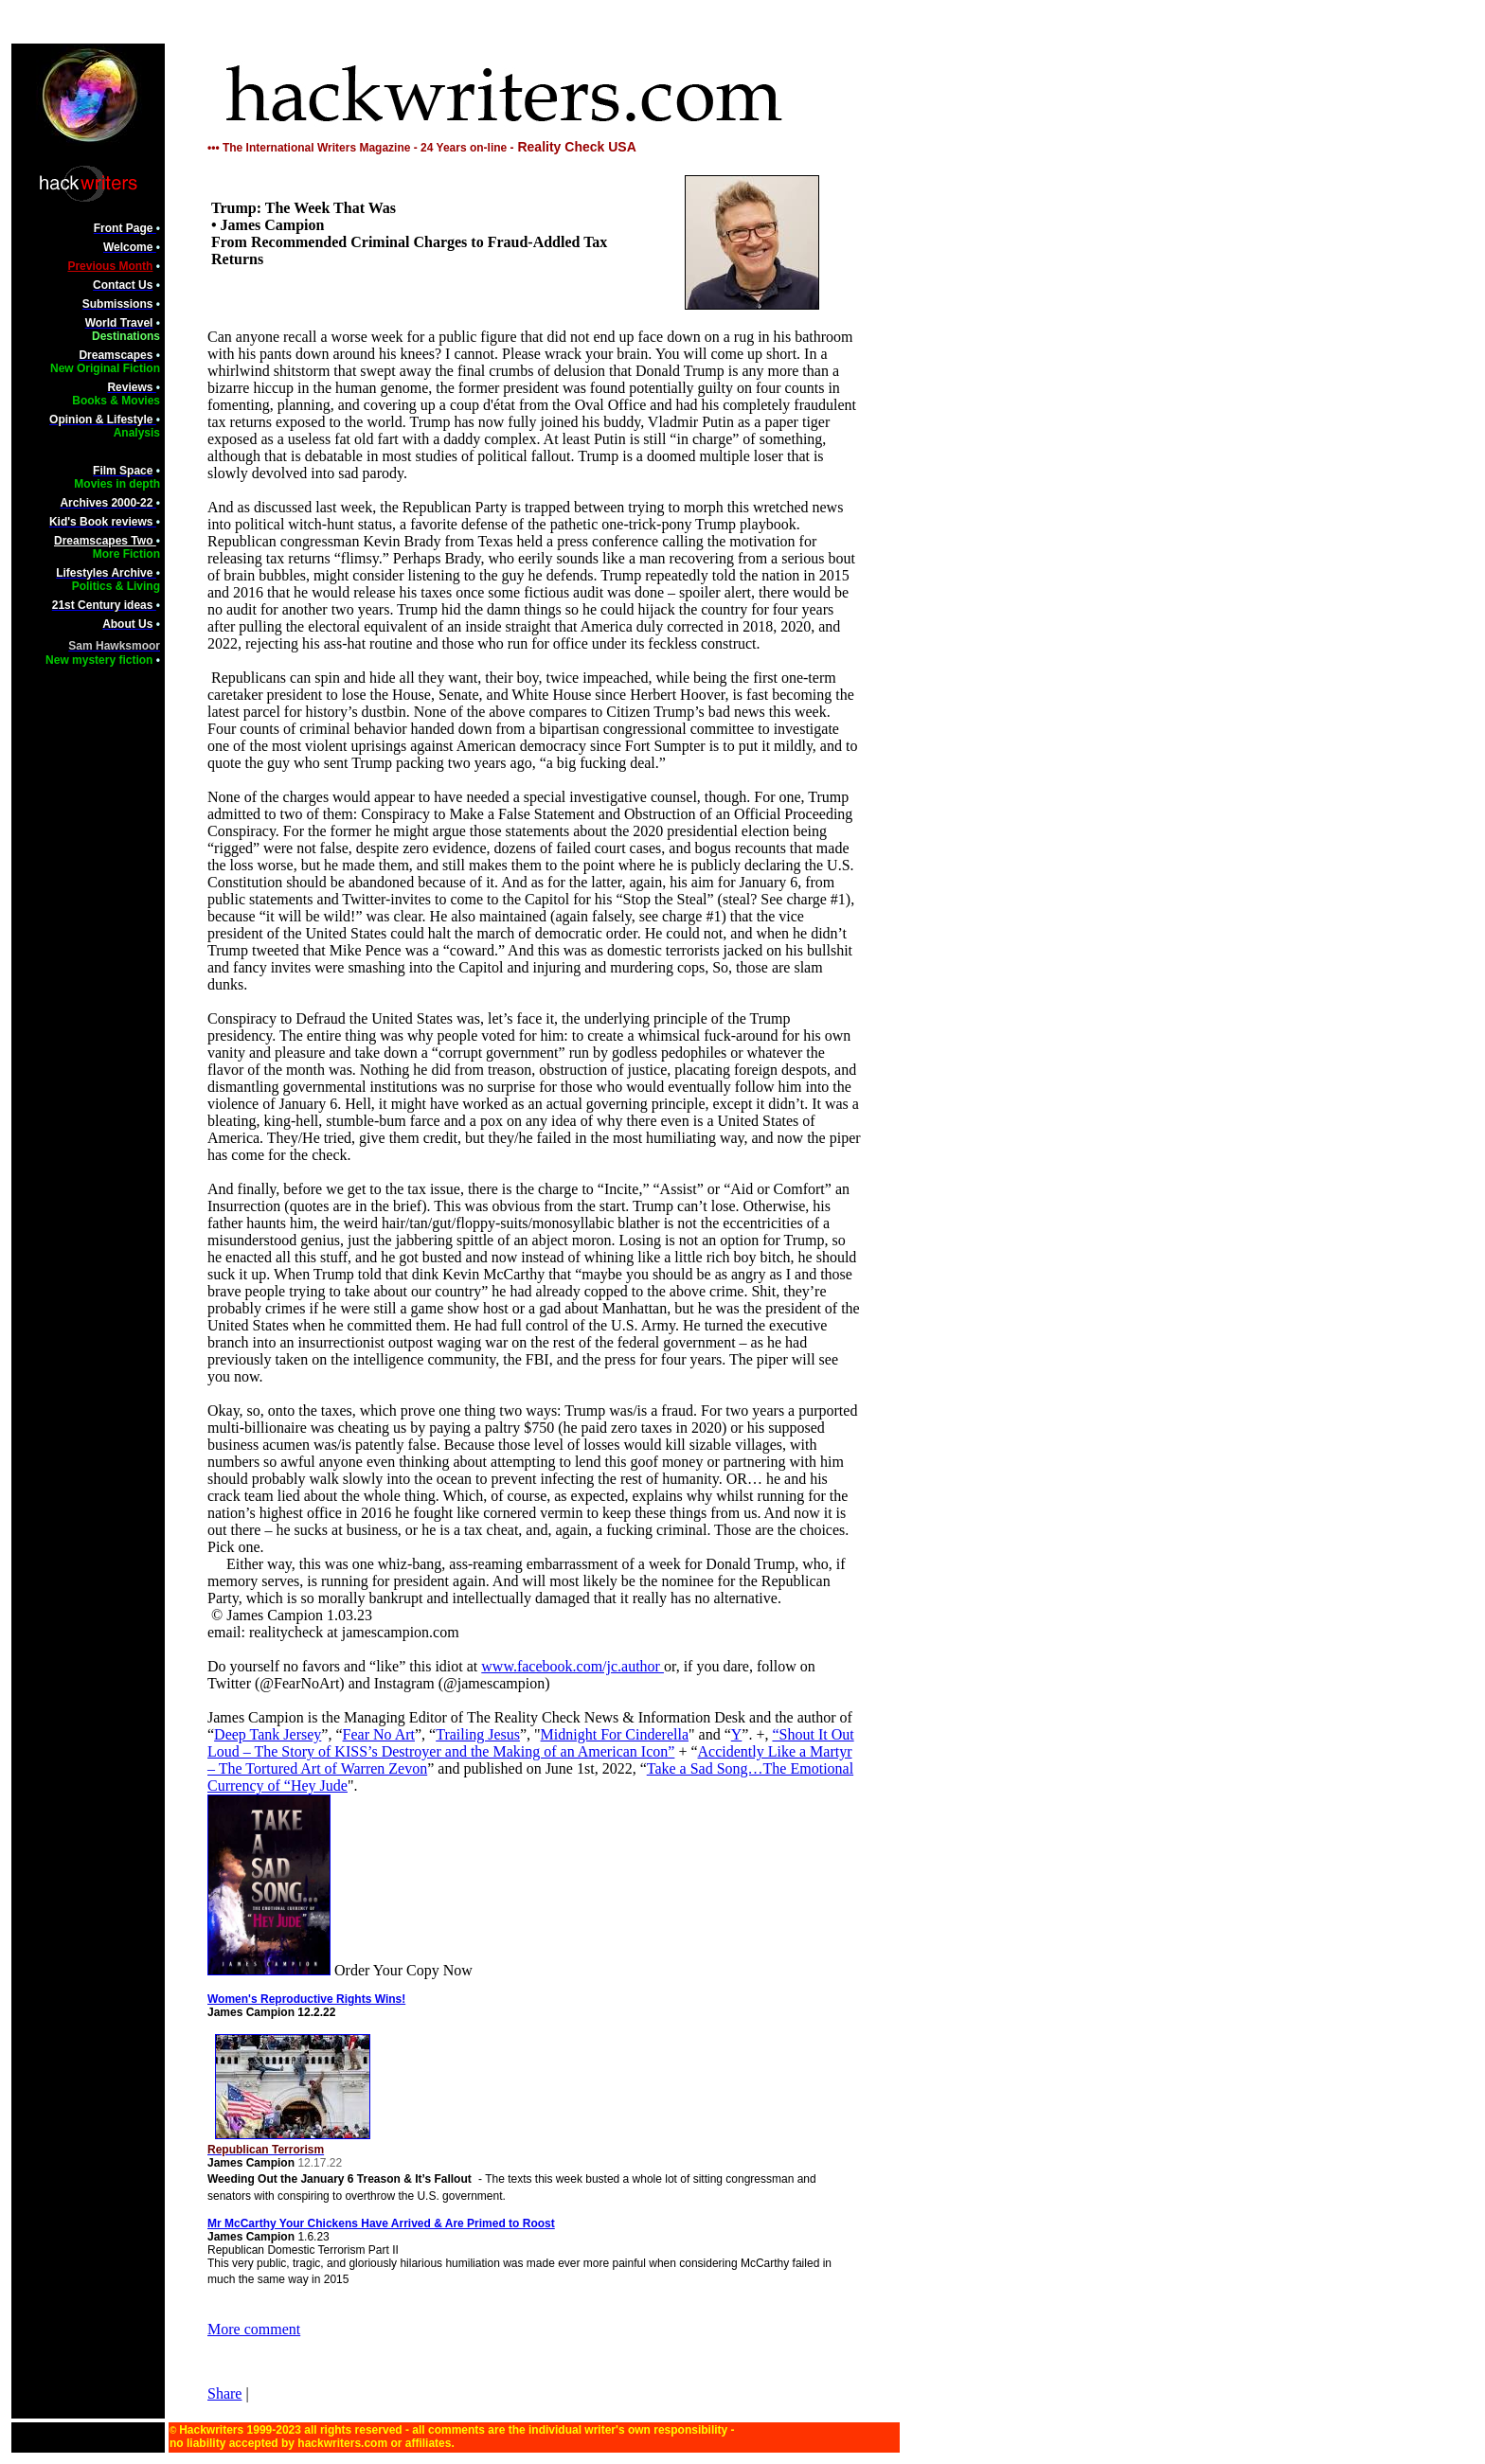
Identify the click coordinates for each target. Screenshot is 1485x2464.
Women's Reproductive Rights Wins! (306, 1999)
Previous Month (109, 266)
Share (224, 2393)
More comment (253, 2329)
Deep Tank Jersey (267, 1734)
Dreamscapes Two (105, 540)
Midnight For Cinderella (615, 1734)
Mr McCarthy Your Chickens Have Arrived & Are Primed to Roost (381, 2223)
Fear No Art (379, 1734)
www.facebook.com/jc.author (572, 1666)
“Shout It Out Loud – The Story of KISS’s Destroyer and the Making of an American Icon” (530, 1742)
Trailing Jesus (478, 1734)
